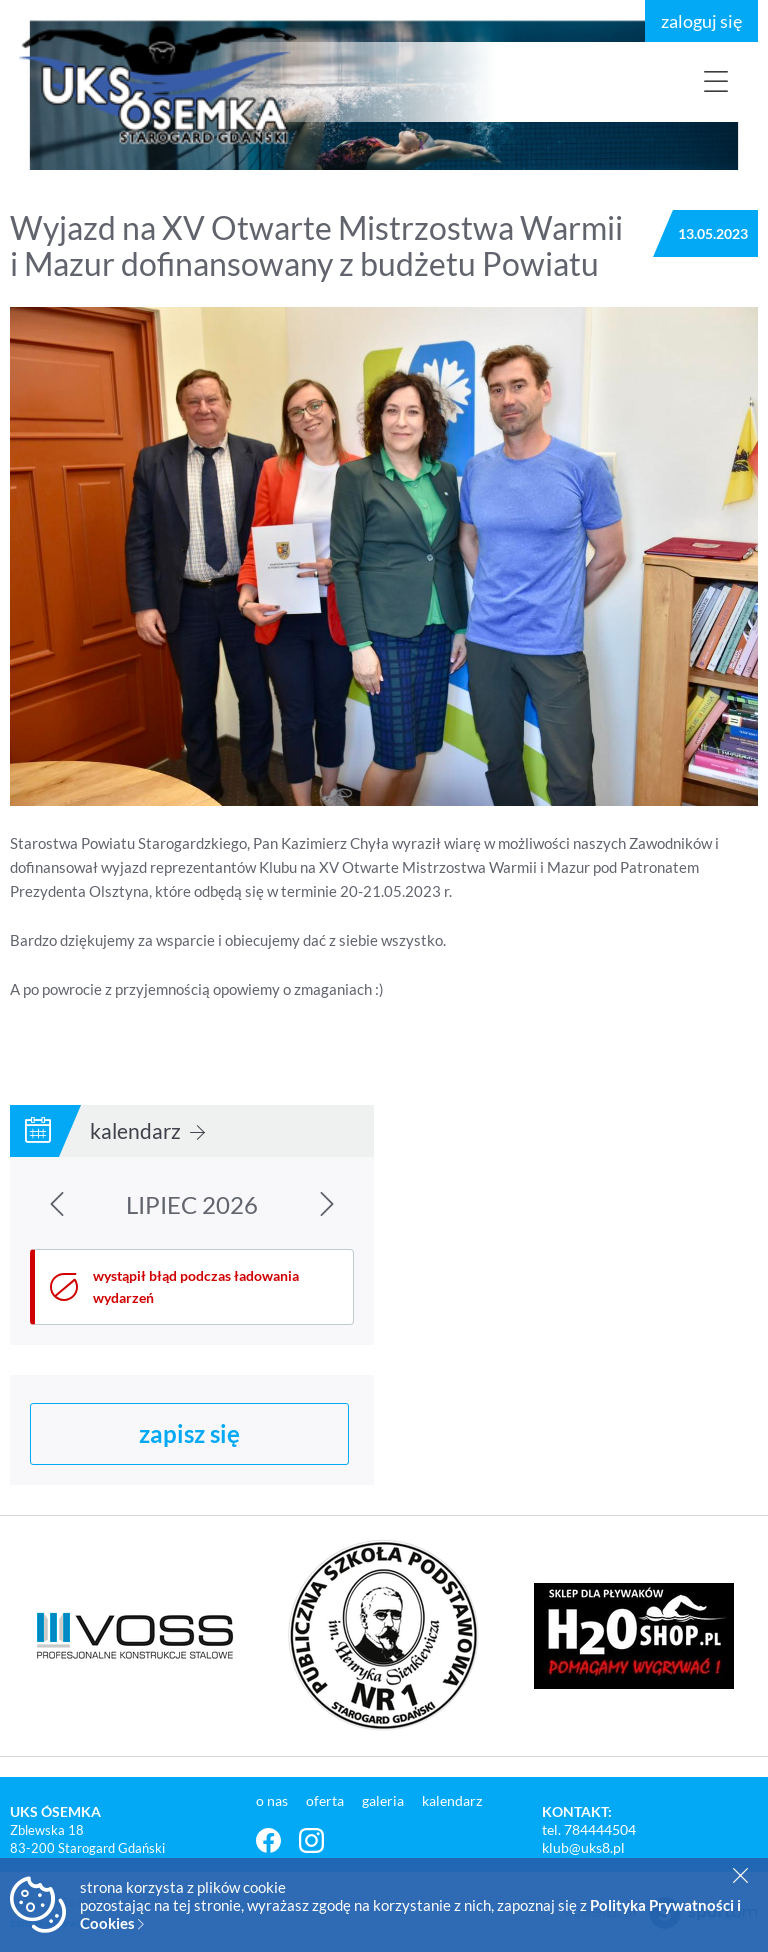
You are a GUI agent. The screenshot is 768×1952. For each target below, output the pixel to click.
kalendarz (147, 1130)
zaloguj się (701, 21)
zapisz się (189, 1433)
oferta (326, 1800)
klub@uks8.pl (583, 1847)
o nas (273, 1800)
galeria (384, 1800)
